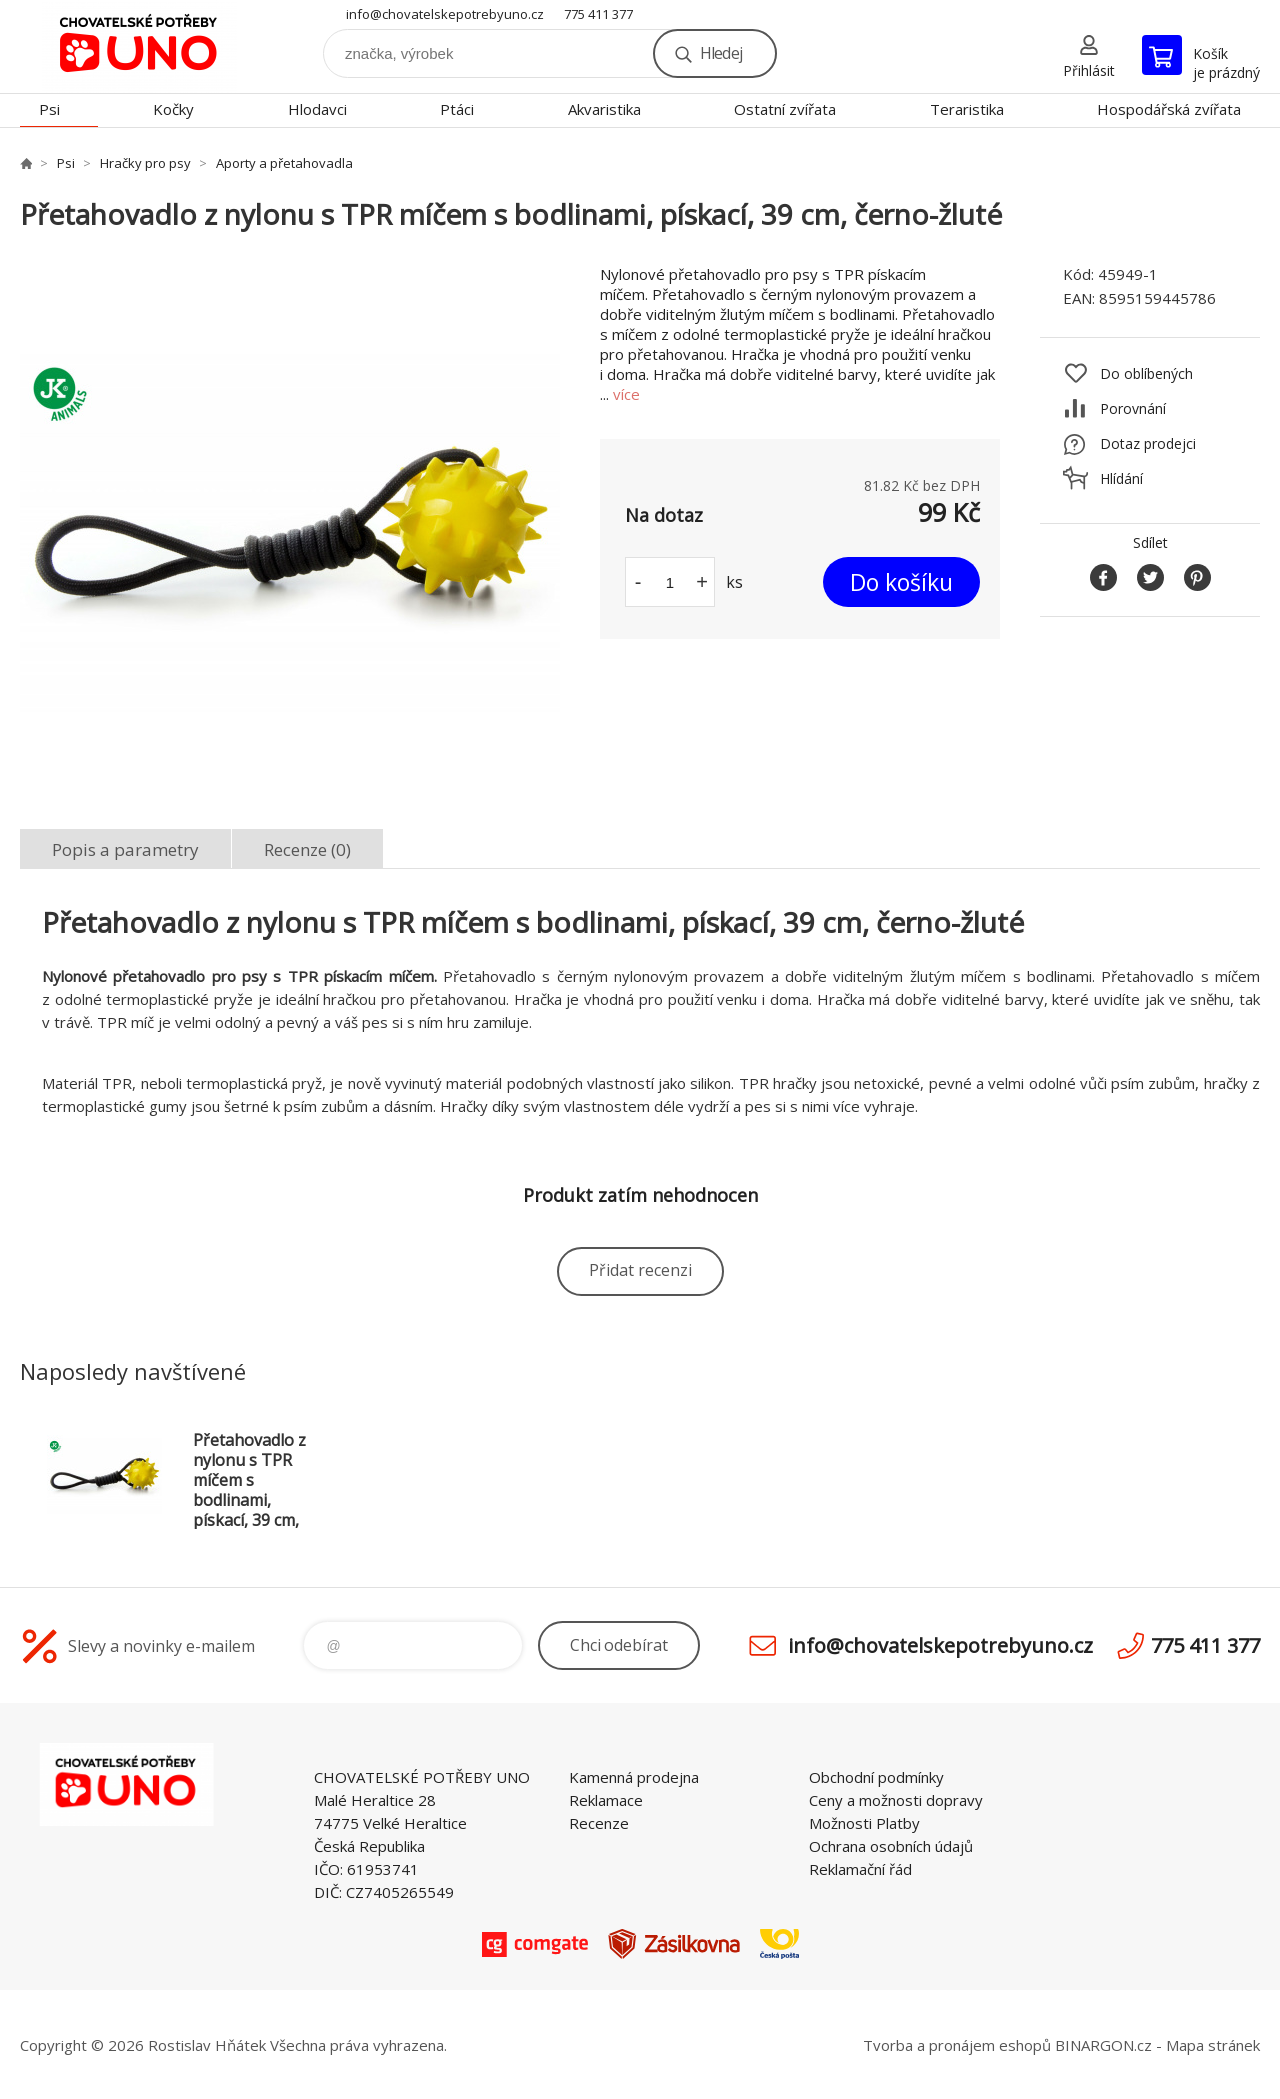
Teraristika (967, 109)
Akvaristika (604, 109)
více (626, 394)
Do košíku (901, 582)
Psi (49, 109)
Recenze (599, 1823)
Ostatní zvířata (785, 109)
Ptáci (457, 109)
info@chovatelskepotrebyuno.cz (445, 14)
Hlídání (1121, 478)
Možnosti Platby (864, 1823)
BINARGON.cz (1103, 2045)
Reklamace (606, 1800)
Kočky (173, 109)
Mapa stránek (1213, 2045)
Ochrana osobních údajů (891, 1846)
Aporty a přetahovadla (284, 163)
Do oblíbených (1146, 373)
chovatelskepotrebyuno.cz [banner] (140, 46)
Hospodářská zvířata (1169, 109)
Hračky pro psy (145, 163)
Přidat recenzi (640, 1270)
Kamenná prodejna (634, 1777)
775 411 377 (598, 14)
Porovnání (1133, 408)
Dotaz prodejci (1148, 443)
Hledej (721, 53)
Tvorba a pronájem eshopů (957, 2045)
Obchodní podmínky (876, 1777)
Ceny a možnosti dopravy (896, 1800)
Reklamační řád (860, 1869)
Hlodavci (317, 109)
